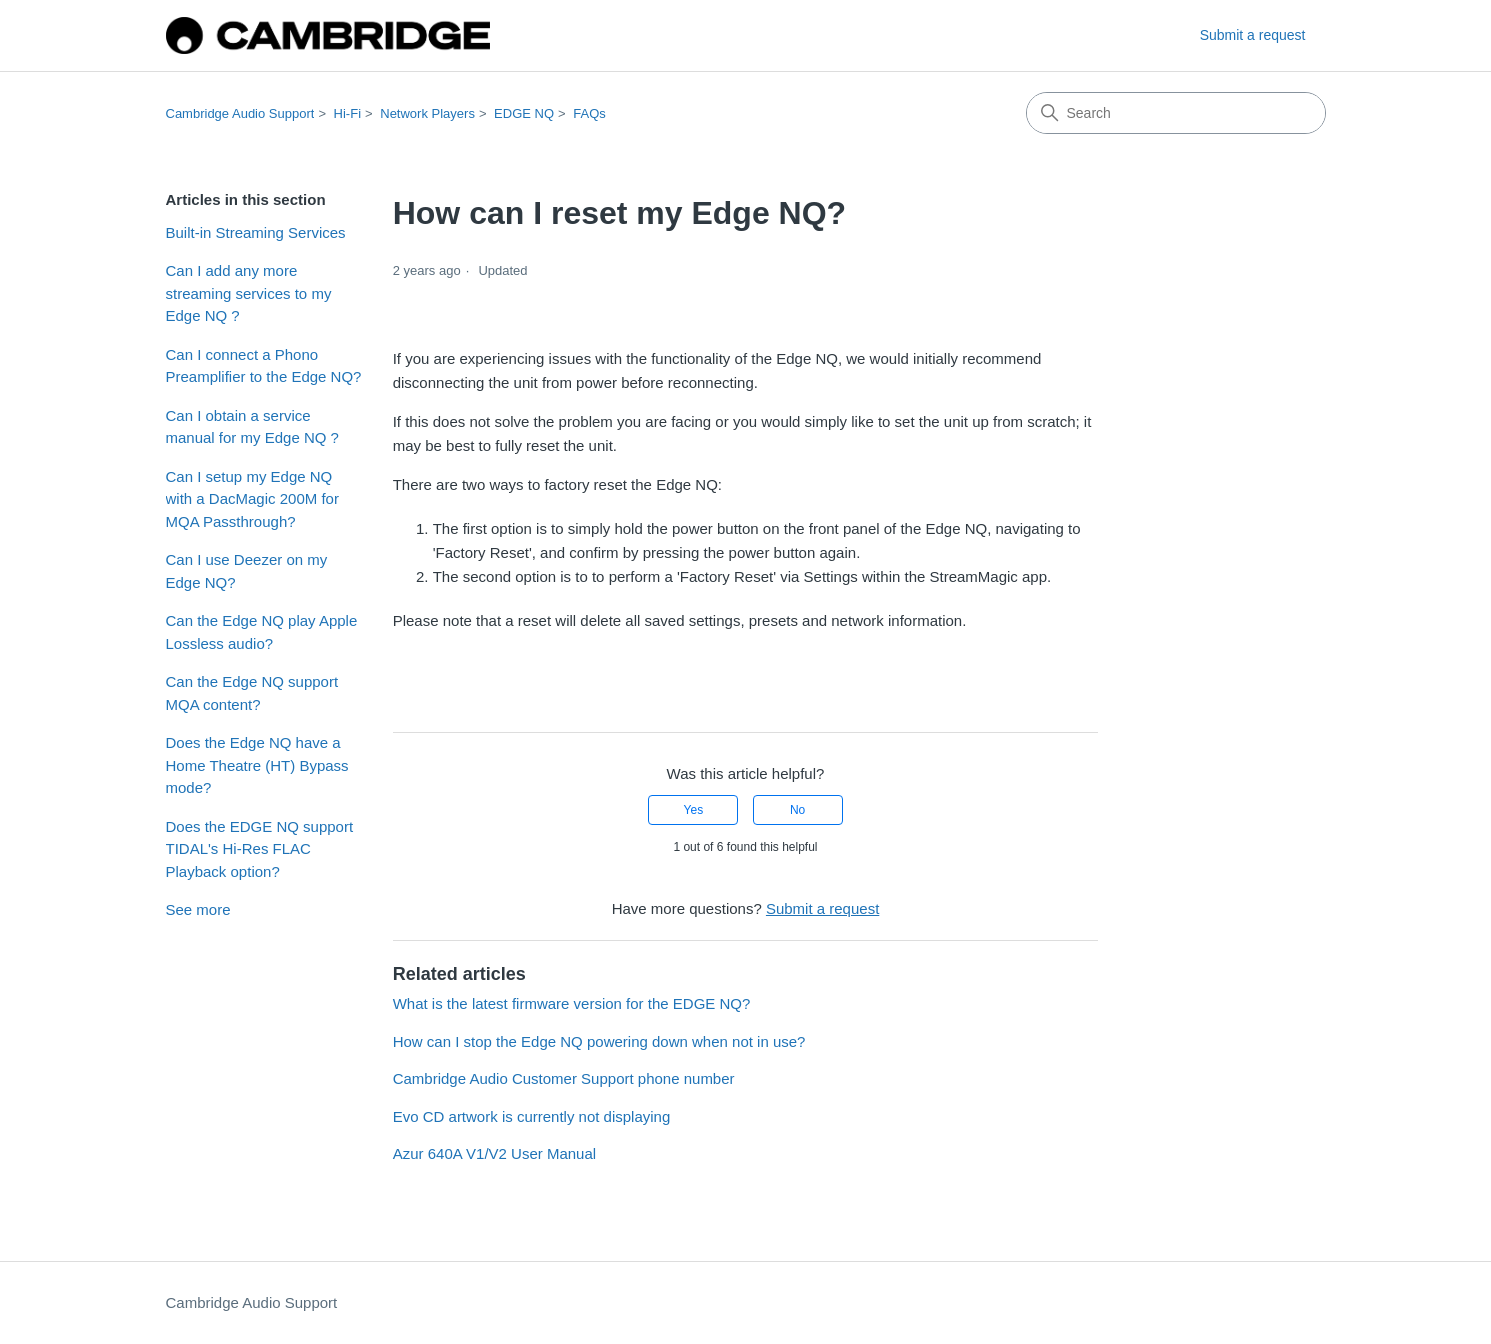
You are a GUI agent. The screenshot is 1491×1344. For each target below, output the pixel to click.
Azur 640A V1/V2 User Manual (494, 1153)
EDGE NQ (524, 113)
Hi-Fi (347, 113)
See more (198, 909)
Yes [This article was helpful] (694, 810)
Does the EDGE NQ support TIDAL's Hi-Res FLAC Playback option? (260, 849)
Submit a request (1253, 35)
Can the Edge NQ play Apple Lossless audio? (262, 632)
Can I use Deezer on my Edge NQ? (247, 571)
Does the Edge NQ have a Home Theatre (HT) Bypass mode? (257, 765)
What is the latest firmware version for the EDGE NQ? (572, 1003)
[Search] (1176, 113)
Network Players (427, 113)
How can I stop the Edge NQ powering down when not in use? (599, 1041)
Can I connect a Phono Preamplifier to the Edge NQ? (264, 366)
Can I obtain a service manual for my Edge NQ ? (252, 427)
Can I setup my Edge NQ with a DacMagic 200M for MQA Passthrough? (252, 499)
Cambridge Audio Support (240, 113)
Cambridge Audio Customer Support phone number (564, 1078)
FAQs (589, 113)
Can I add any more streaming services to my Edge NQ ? (249, 293)
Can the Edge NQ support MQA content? (252, 693)
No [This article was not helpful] (797, 810)
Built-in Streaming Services (256, 232)
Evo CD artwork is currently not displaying (532, 1116)
